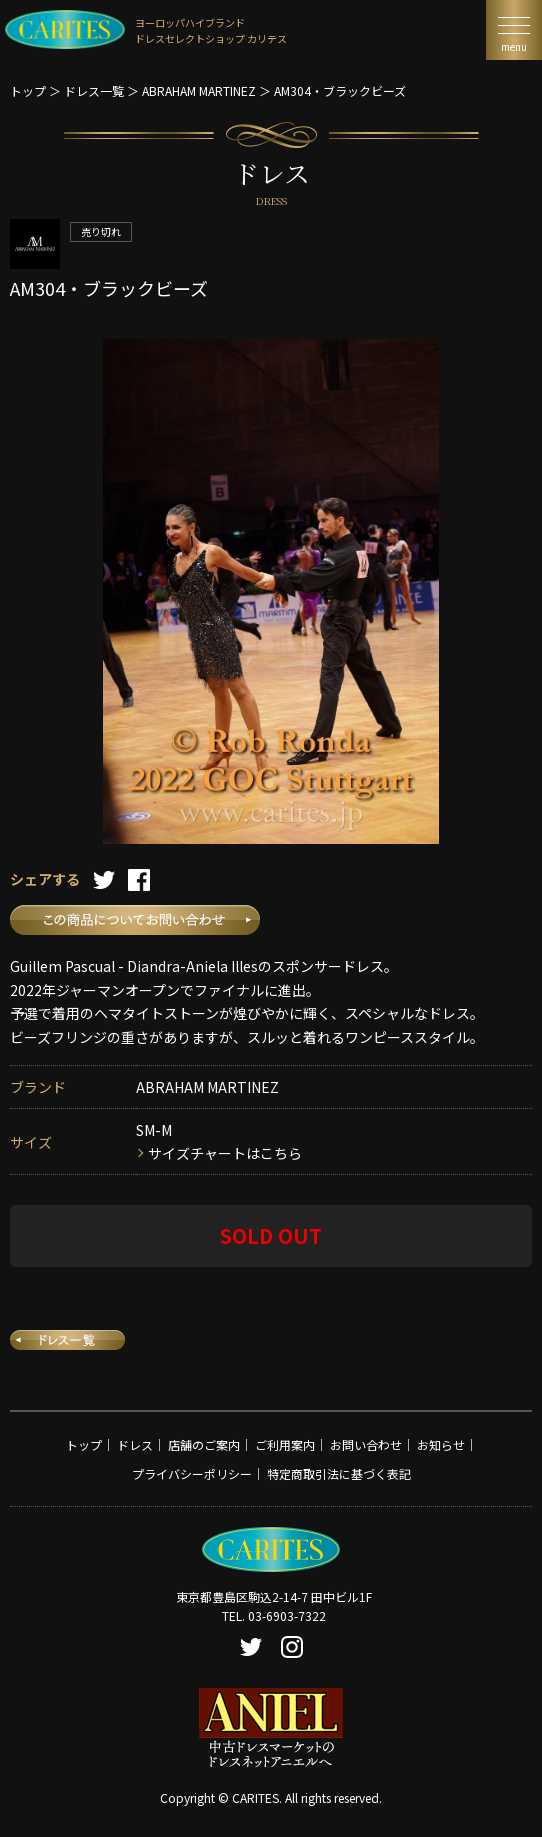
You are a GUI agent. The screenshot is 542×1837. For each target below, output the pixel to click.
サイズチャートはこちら (225, 1153)
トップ (28, 90)
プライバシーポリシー (192, 1473)
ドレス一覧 (94, 90)
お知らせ (441, 1444)
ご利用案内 (285, 1444)
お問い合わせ (366, 1444)
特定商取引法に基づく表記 (339, 1473)
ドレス (135, 1444)
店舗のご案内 (204, 1444)
